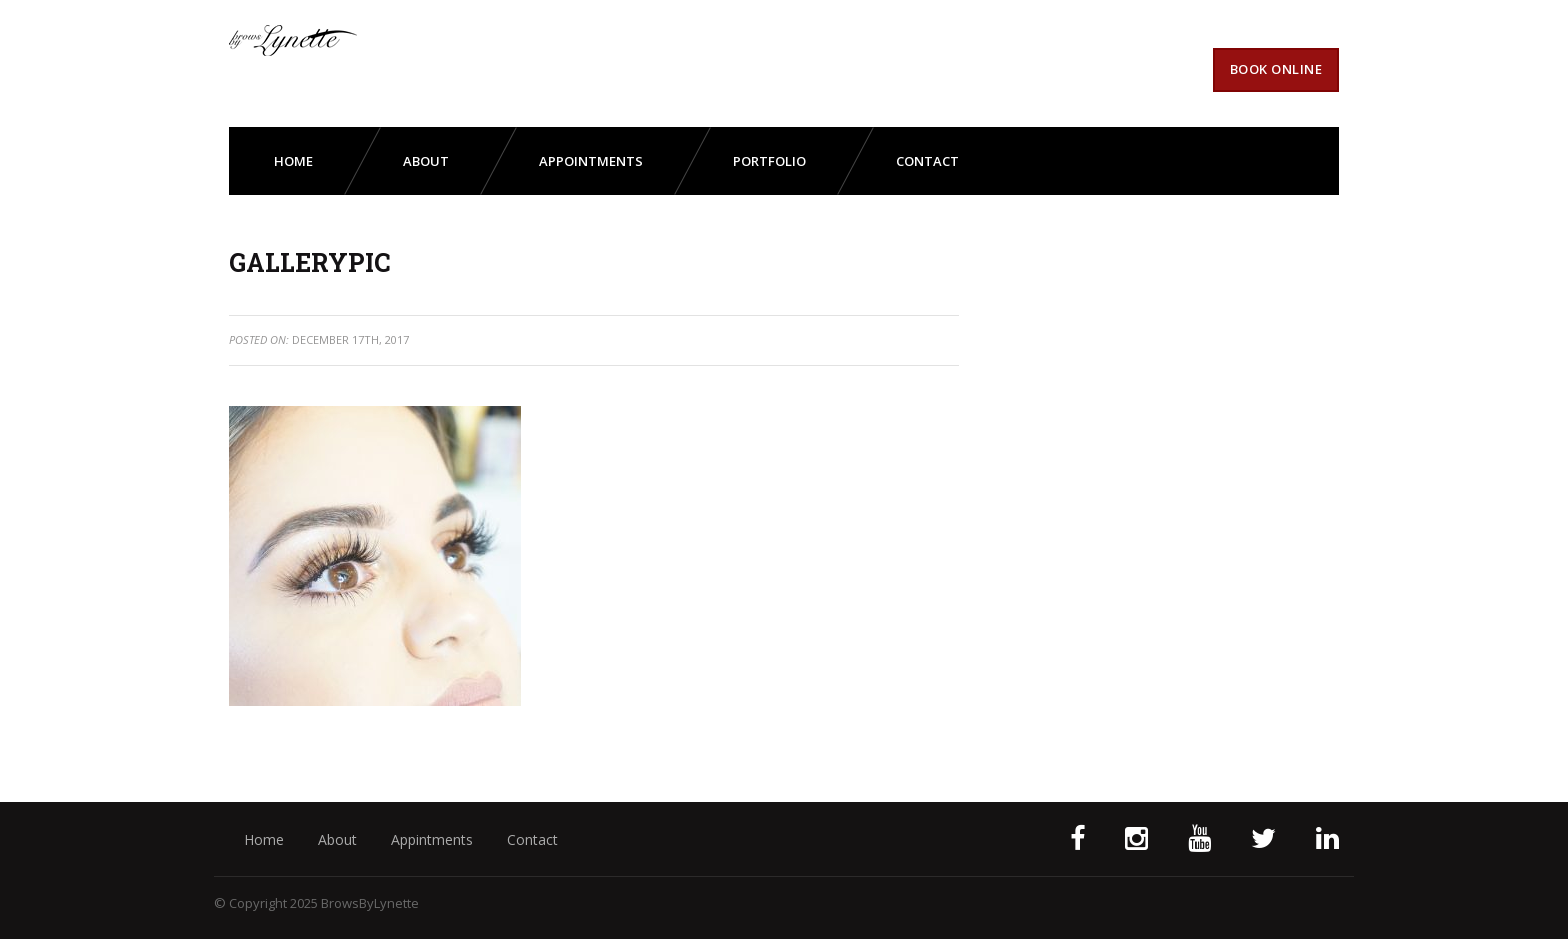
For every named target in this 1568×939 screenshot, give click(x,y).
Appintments (432, 839)
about (426, 161)
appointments (591, 161)
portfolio (769, 161)
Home (293, 161)
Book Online (1276, 69)
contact (927, 161)
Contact (532, 839)
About (337, 839)
